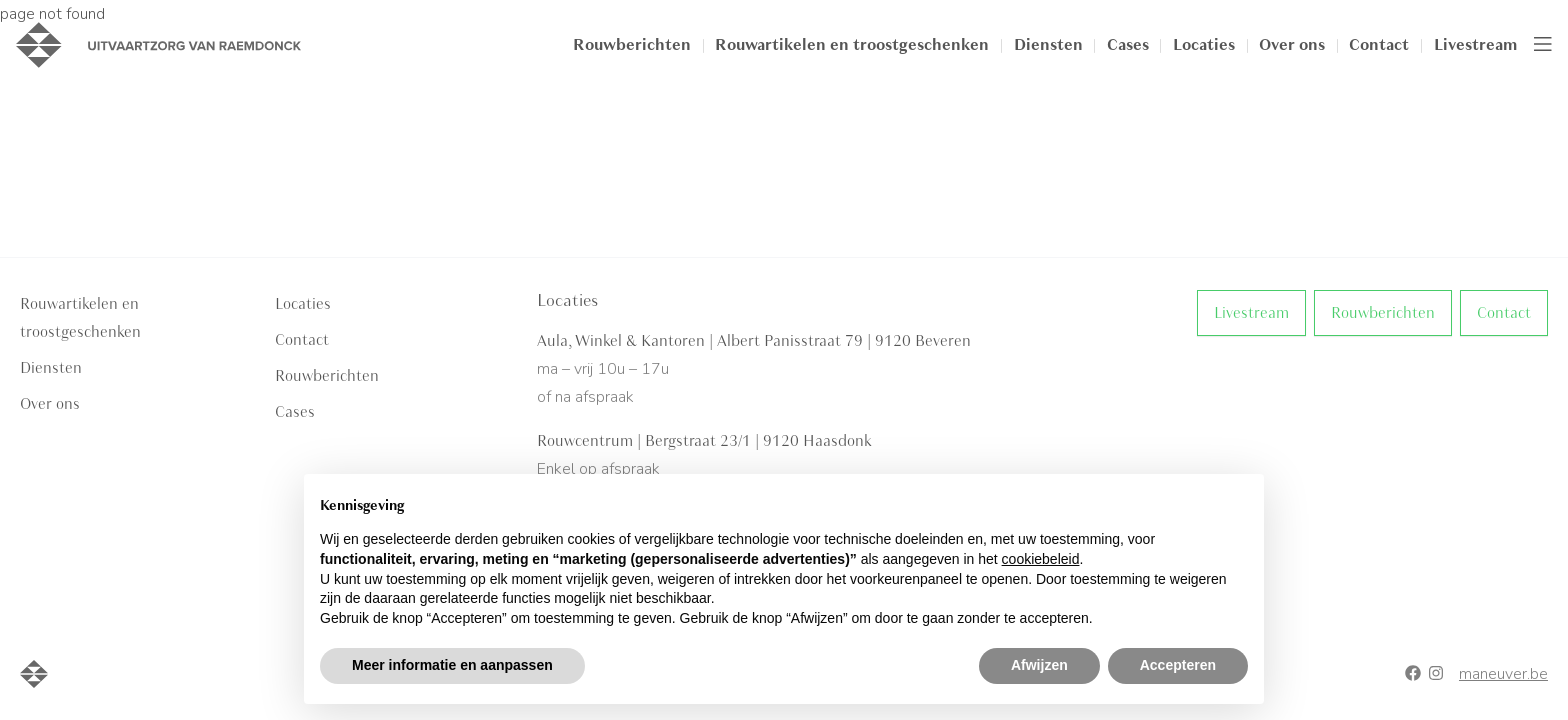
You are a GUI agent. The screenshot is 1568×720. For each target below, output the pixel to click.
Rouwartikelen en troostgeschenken (852, 45)
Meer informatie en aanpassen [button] (452, 665)
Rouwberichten (632, 45)
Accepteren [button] (1178, 665)
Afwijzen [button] (1039, 665)
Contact (1379, 45)
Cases (1128, 45)
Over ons (1292, 45)
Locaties (1204, 45)
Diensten (1048, 45)
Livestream (1475, 45)
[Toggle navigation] (1543, 45)
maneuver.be (1503, 674)
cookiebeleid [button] (1041, 559)
